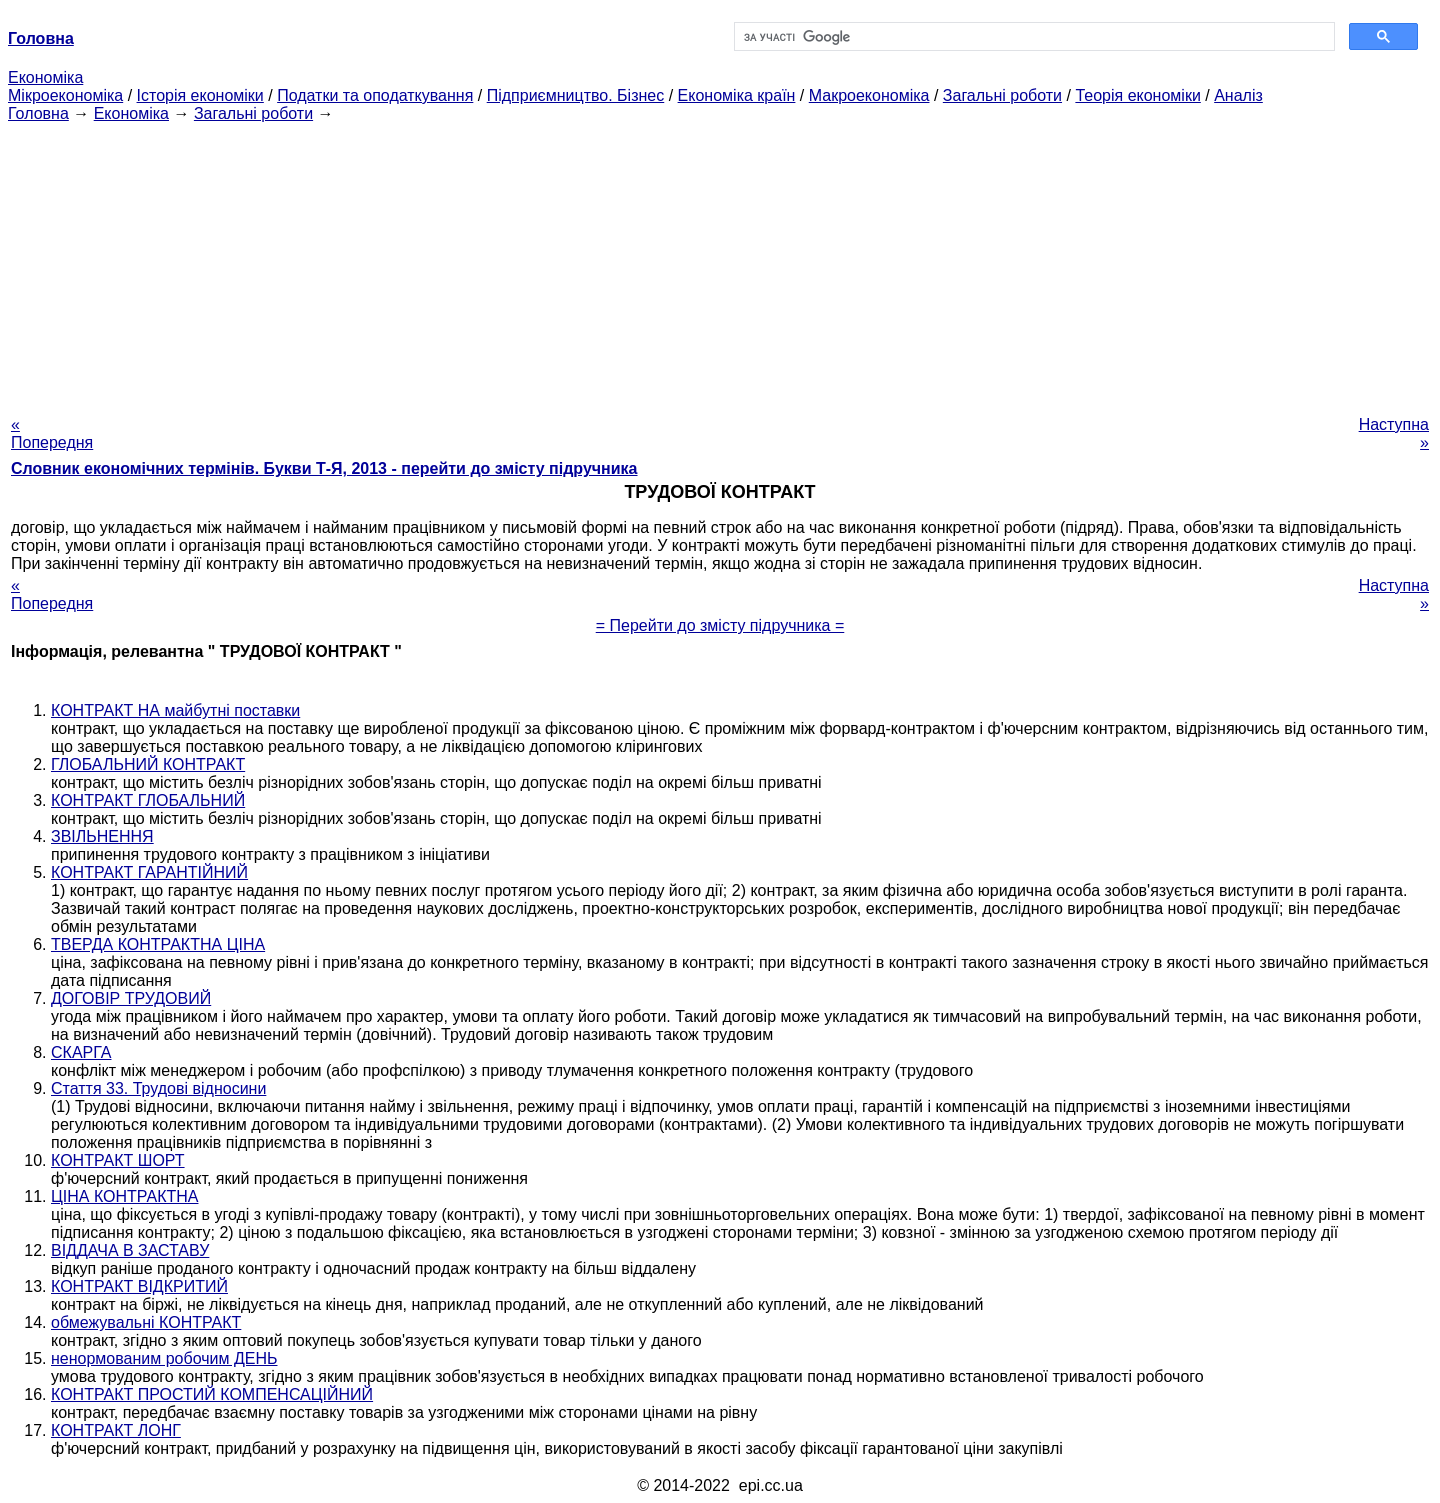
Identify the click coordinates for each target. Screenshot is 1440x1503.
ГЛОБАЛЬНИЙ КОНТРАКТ (148, 764)
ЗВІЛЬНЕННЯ (102, 836)
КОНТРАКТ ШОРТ (118, 1160)
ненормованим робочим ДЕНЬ (164, 1358)
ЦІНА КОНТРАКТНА (124, 1196)
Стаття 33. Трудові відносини (158, 1088)
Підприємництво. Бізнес (576, 95)
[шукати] (1032, 37)
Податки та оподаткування (375, 95)
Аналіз (1238, 95)
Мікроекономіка (65, 95)
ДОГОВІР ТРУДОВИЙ (131, 998)
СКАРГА (81, 1052)
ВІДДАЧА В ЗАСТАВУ (130, 1250)
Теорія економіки (1137, 95)
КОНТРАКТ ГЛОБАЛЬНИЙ (148, 800)
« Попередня (52, 433)
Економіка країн (737, 95)
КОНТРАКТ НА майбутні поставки (175, 710)
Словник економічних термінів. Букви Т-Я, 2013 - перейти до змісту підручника (324, 468)
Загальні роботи (1002, 95)
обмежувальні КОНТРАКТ (146, 1322)
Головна (38, 113)
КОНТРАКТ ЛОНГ (116, 1430)
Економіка (45, 77)
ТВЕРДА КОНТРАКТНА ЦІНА (158, 944)
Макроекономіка (869, 95)
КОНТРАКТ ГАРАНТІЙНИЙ (149, 872)
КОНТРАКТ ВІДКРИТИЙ (139, 1286)
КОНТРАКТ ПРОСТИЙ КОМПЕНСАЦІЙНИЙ (212, 1394)
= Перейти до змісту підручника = (720, 625)
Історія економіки (200, 95)
